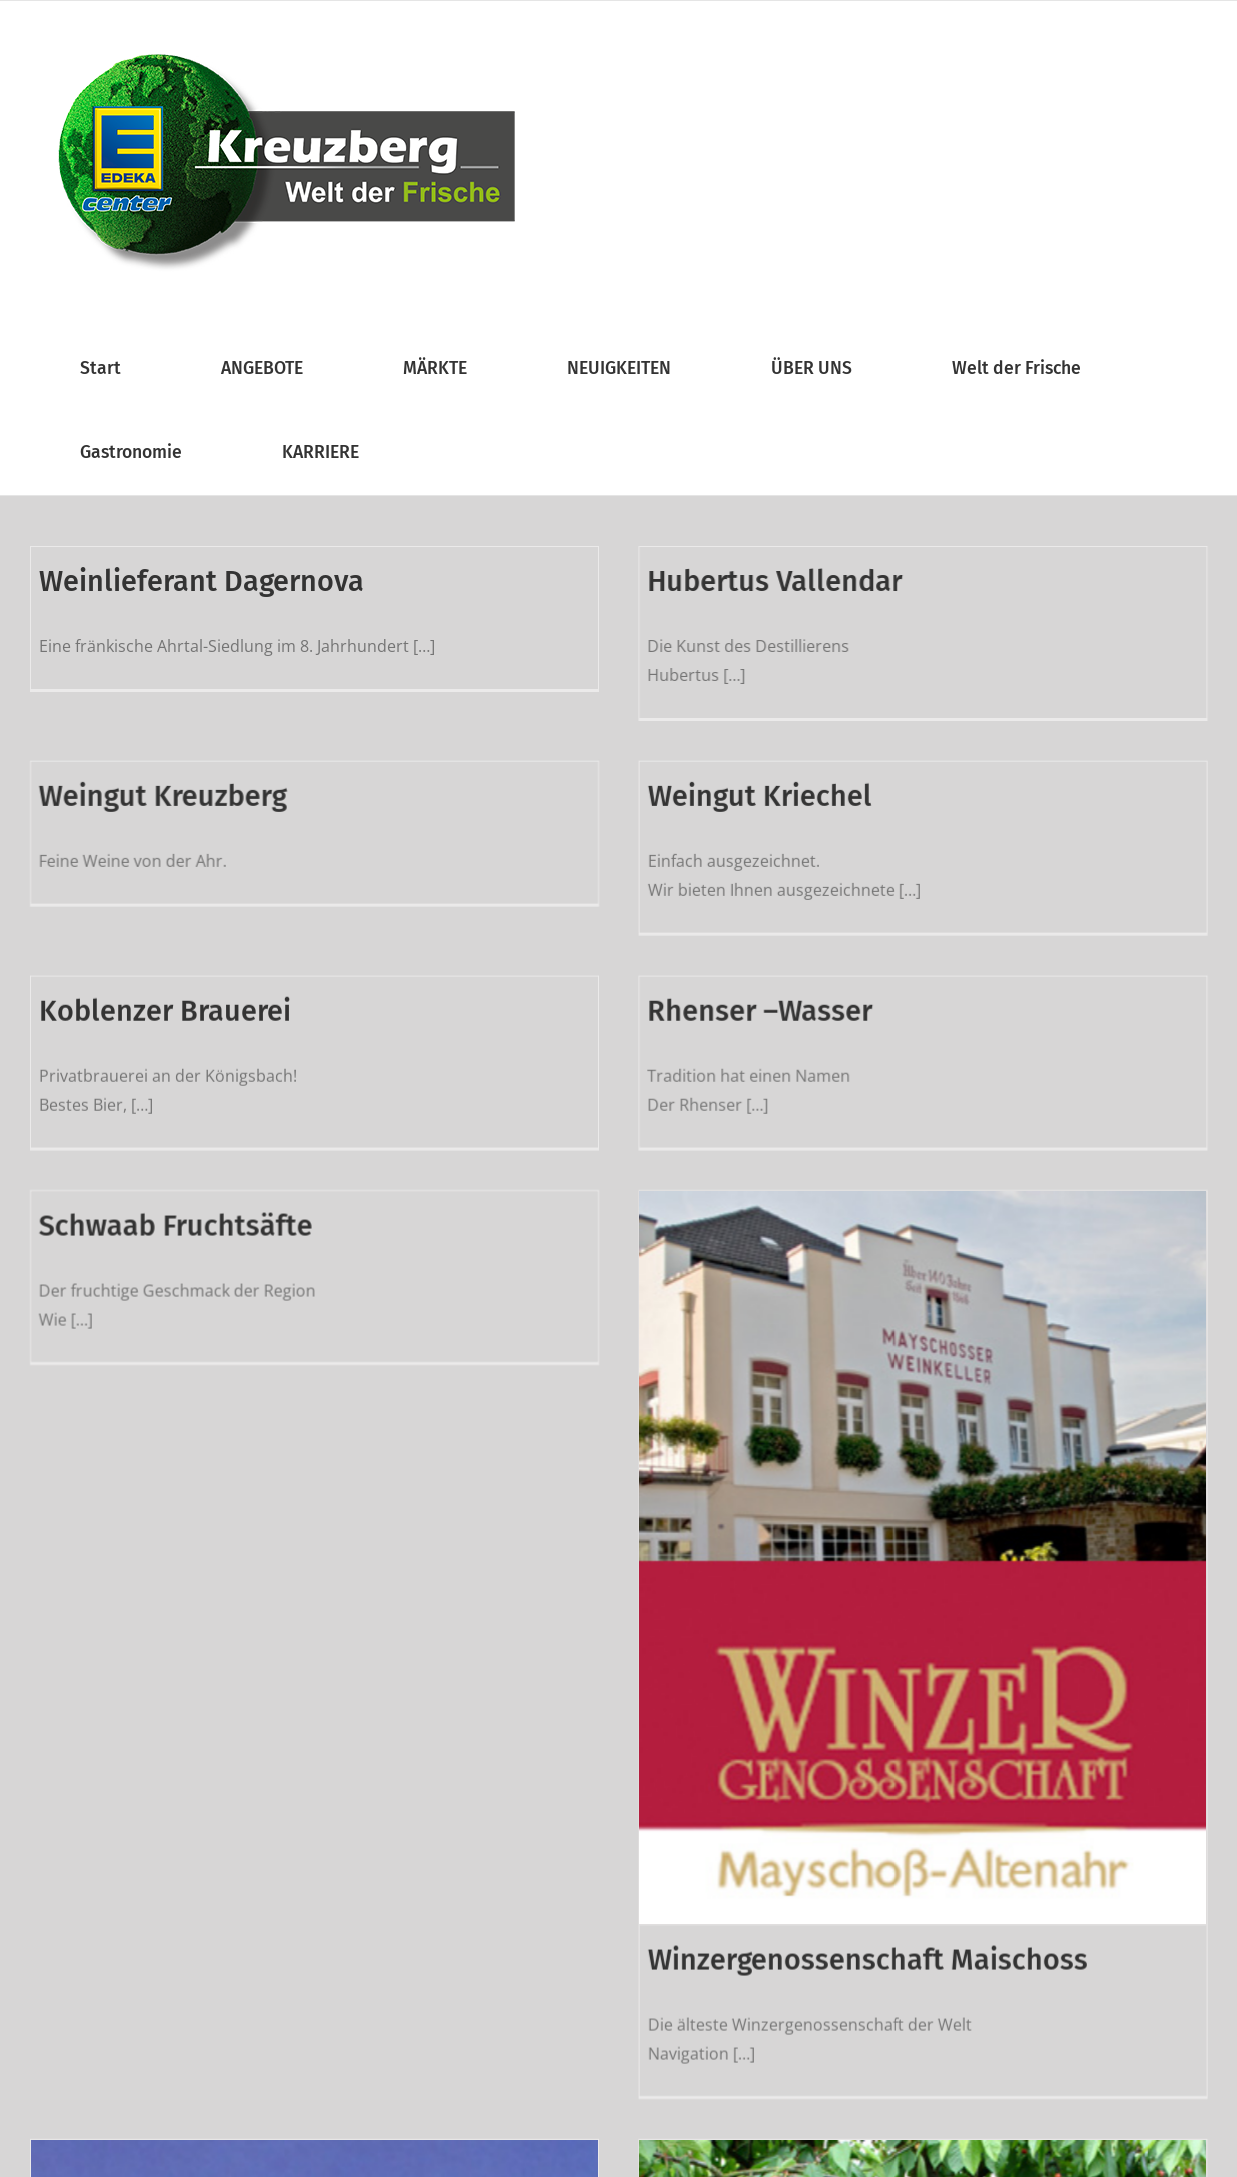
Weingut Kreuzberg (240, 769)
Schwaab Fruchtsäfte (253, 1175)
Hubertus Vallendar (736, 581)
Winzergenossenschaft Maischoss (906, 1910)
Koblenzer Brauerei (165, 988)
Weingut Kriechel (798, 769)
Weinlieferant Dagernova (201, 581)
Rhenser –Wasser (721, 988)
